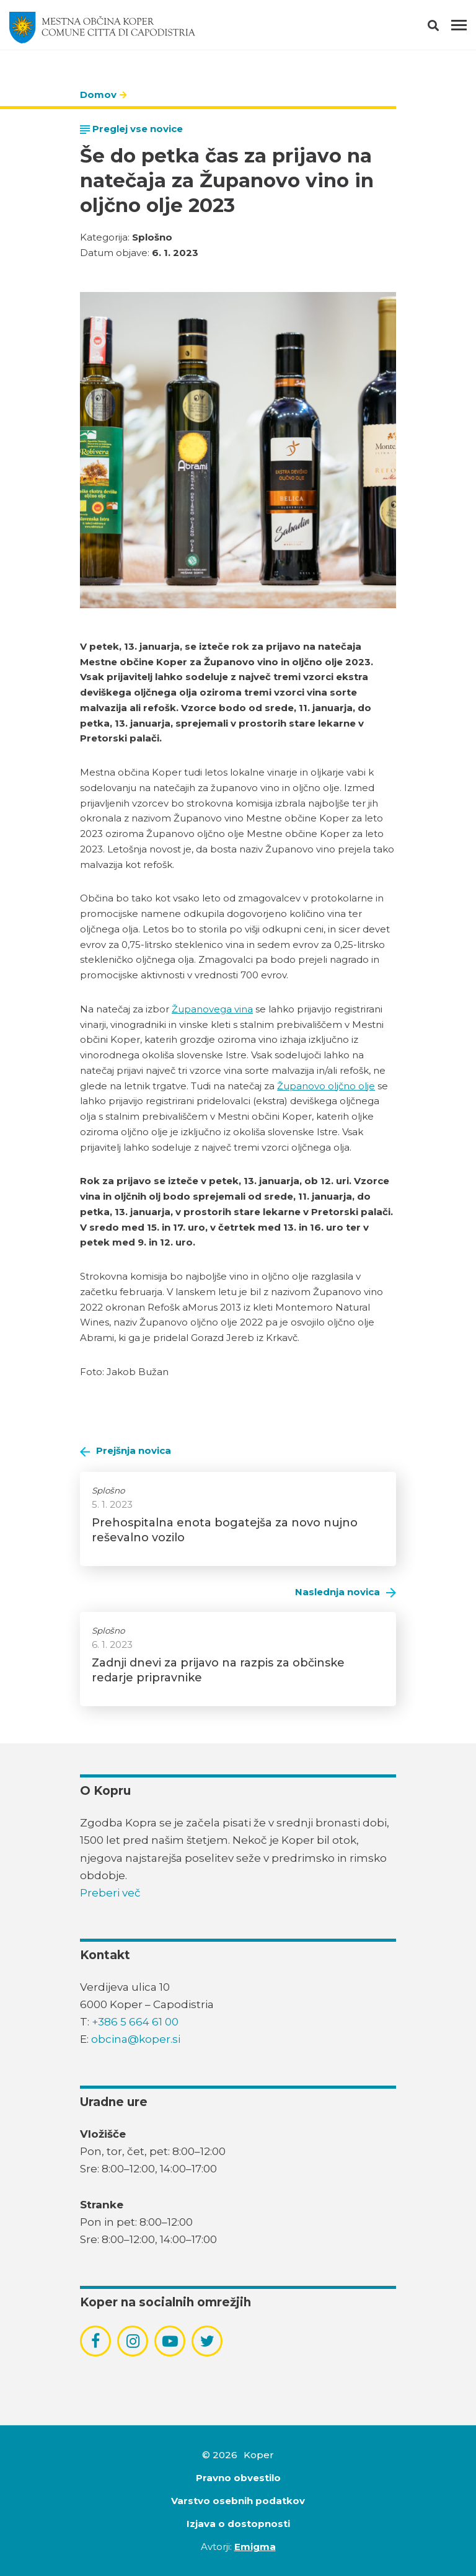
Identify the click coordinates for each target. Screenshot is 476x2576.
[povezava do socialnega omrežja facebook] (95, 2341)
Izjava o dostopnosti (238, 2524)
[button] (444, 28)
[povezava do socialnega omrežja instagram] (132, 2341)
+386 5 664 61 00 (135, 2022)
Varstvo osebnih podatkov (238, 2501)
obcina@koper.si (135, 2039)
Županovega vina (212, 1009)
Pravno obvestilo (238, 2478)
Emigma (255, 2546)
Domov (98, 94)
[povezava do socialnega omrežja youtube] (170, 2341)
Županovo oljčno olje (326, 1086)
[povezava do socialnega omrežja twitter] (207, 2341)
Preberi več (110, 1893)
